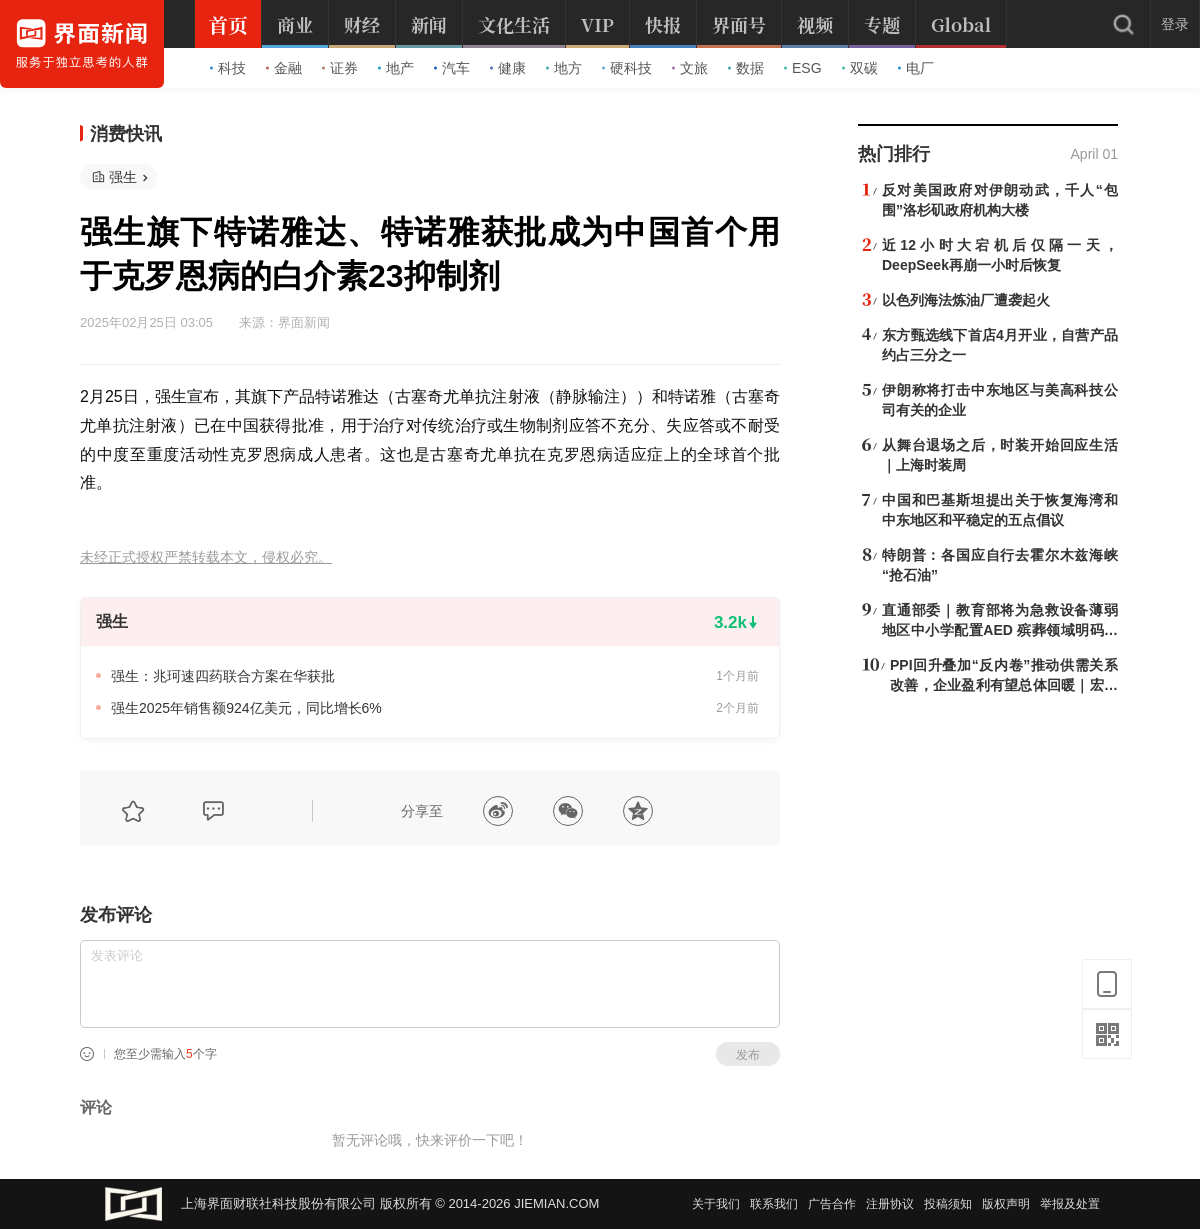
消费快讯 (126, 134)
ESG (803, 68)
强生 (123, 177)
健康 (508, 68)
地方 (564, 68)
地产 (396, 68)
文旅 (690, 68)
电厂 (916, 68)
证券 (340, 68)
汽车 (452, 68)
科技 (228, 68)
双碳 (860, 68)
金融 (284, 68)
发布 (748, 1055)
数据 (746, 68)
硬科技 (627, 68)
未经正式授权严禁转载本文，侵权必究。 (206, 557)
